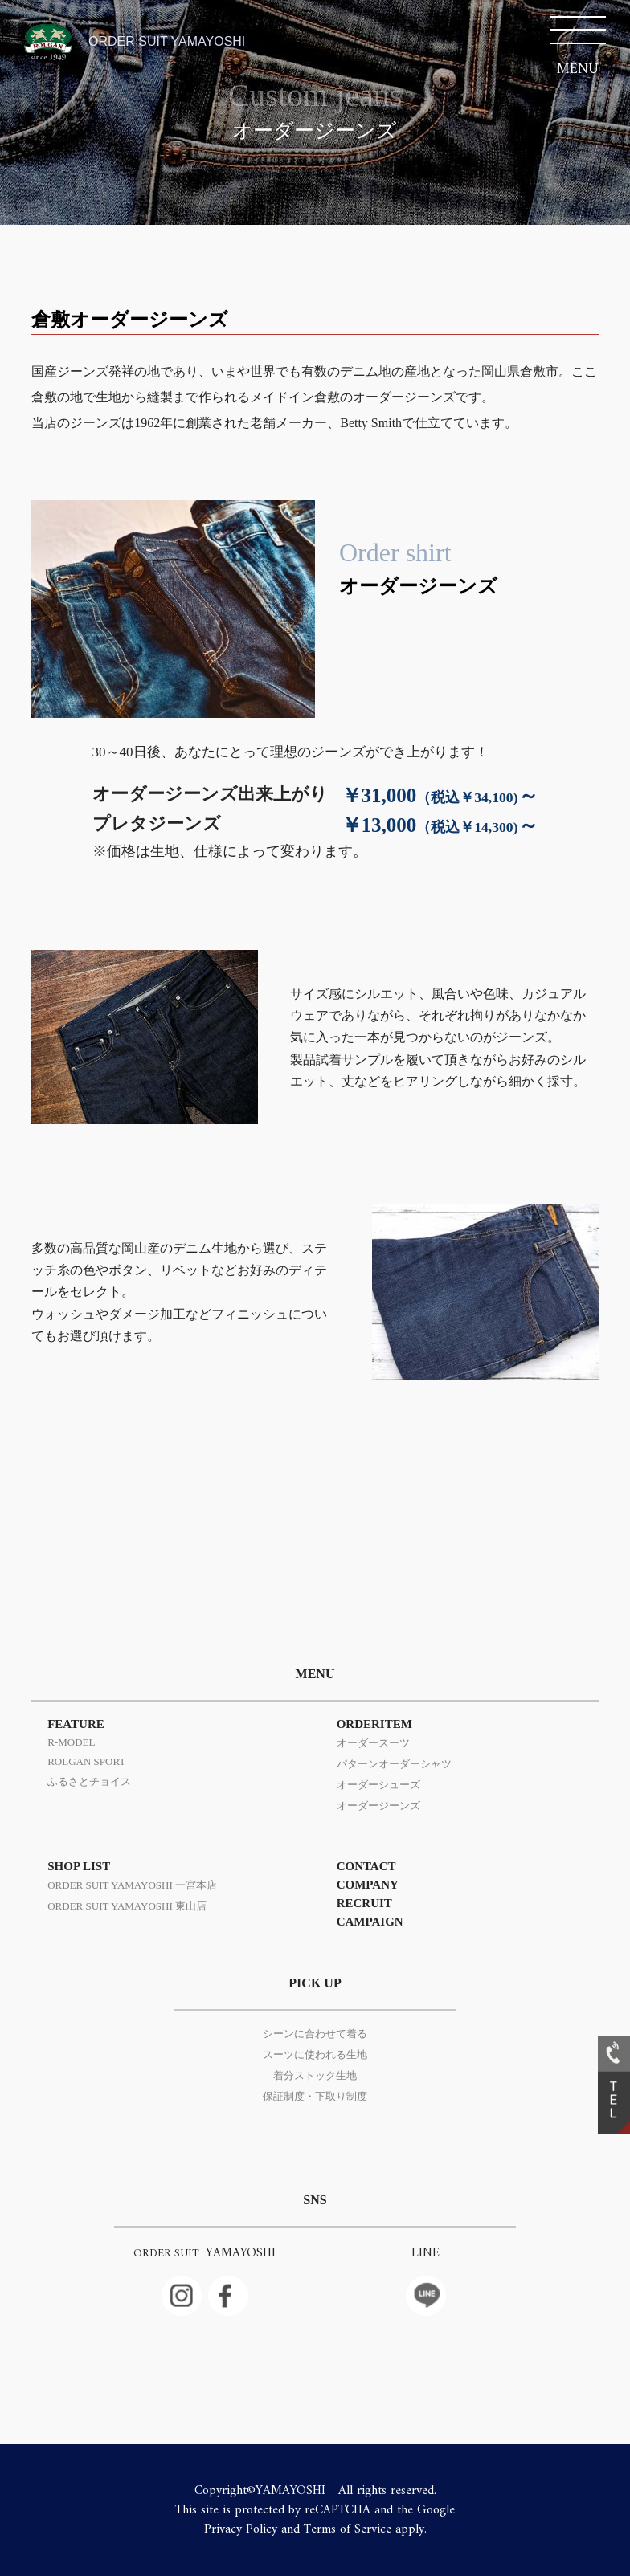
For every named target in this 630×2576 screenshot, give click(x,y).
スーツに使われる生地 (315, 2054)
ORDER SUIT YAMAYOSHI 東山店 (127, 1906)
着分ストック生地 (315, 2075)
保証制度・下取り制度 (315, 2096)
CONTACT (366, 1866)
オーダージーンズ (378, 1806)
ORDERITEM (374, 1724)
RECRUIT (364, 1903)
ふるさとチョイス (89, 1781)
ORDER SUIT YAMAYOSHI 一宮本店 (132, 1885)
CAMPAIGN (370, 1921)
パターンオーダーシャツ (394, 1764)
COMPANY (368, 1884)
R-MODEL (71, 1742)
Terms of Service (347, 2529)
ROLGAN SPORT (86, 1761)
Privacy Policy (240, 2529)
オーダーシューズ (378, 1785)
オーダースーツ (373, 1743)
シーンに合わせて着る (315, 2034)
